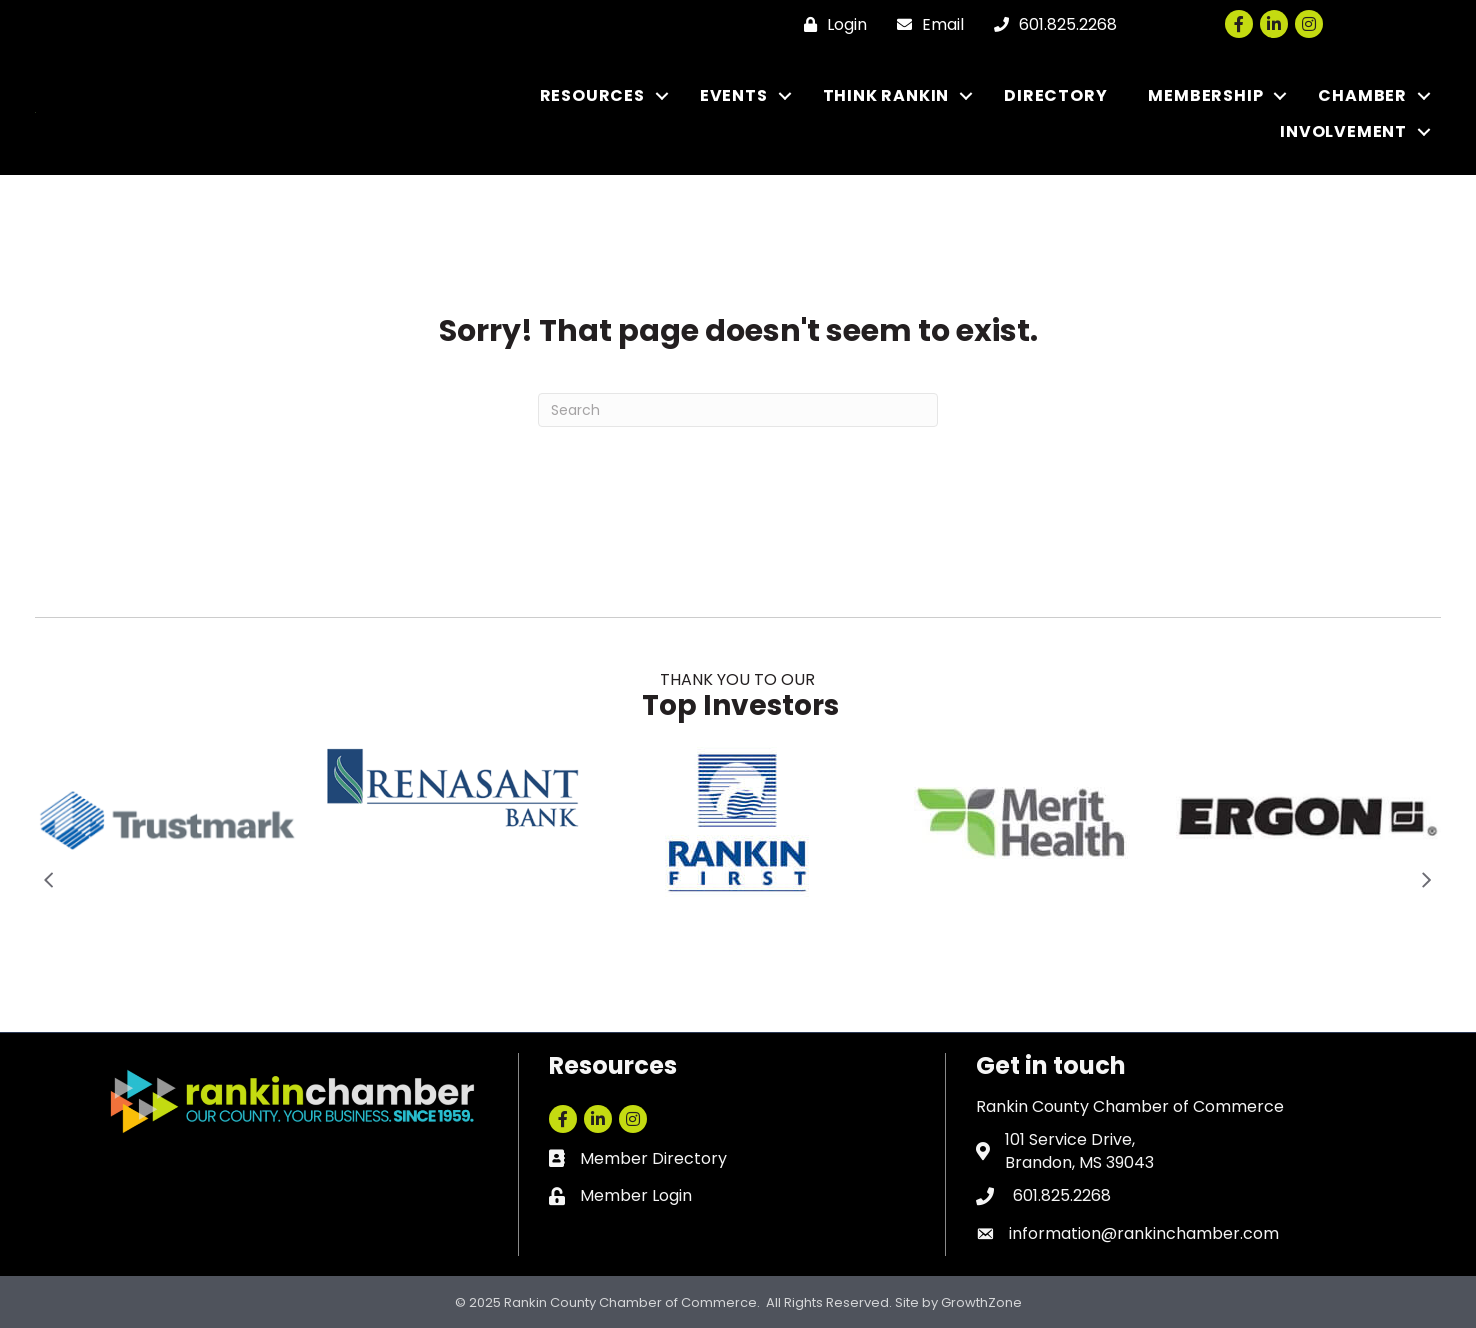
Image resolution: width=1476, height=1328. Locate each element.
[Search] (738, 410)
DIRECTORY (1055, 95)
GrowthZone (981, 1302)
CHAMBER (1362, 95)
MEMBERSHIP (1205, 95)
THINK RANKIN (886, 95)
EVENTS (734, 95)
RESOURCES (592, 95)
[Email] (925, 24)
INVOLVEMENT (1343, 131)
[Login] (830, 24)
